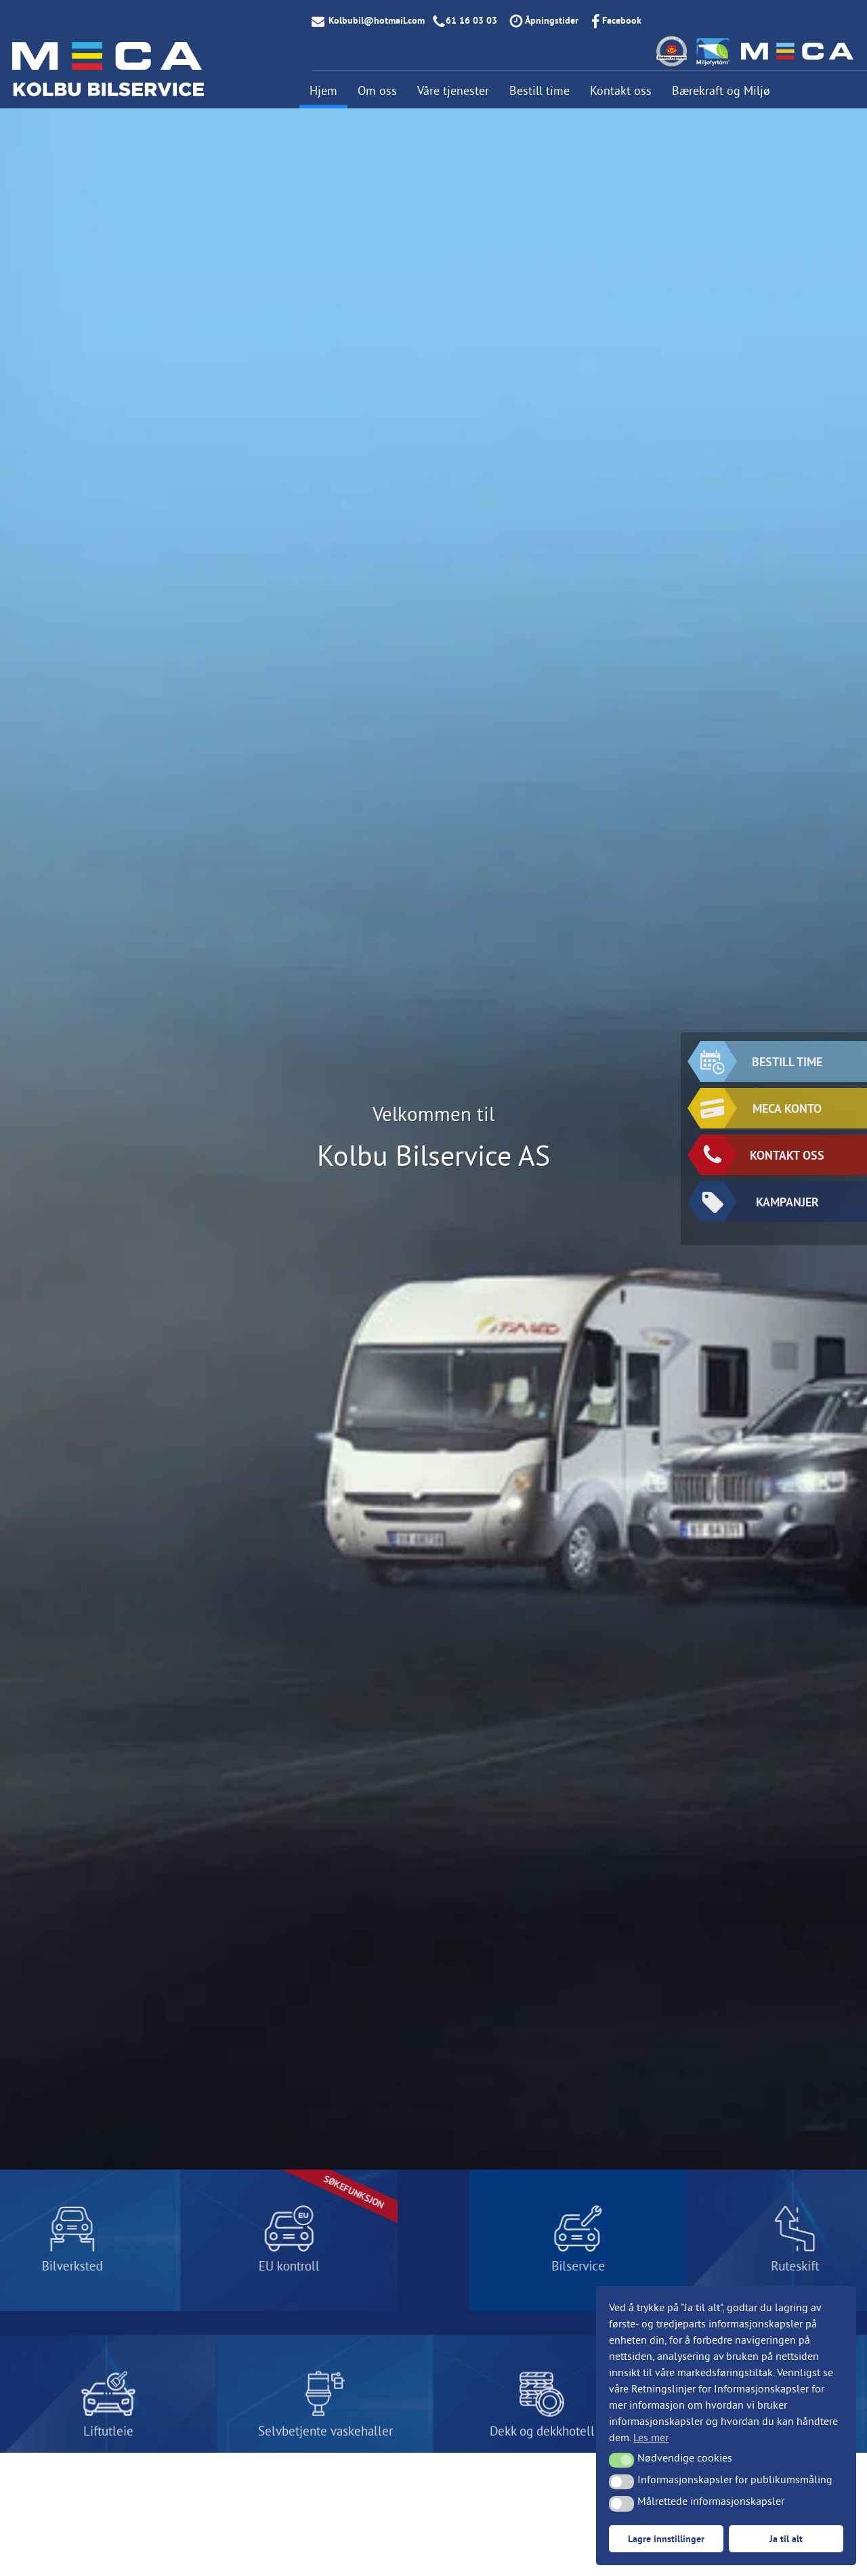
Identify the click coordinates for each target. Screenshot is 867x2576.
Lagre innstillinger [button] (666, 2538)
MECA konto (761, 1108)
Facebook (621, 20)
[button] (621, 2460)
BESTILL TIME (761, 1061)
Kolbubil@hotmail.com (377, 20)
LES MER (189, 2240)
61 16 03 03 (471, 20)
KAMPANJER (759, 1201)
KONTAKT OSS (762, 1155)
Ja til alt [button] (786, 2538)
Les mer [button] (651, 2437)
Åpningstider (551, 20)
